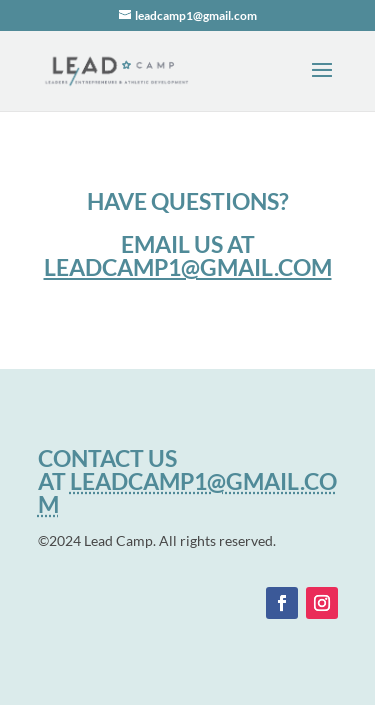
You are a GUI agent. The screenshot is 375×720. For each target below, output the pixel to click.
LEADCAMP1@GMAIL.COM (187, 492)
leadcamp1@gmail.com (188, 267)
